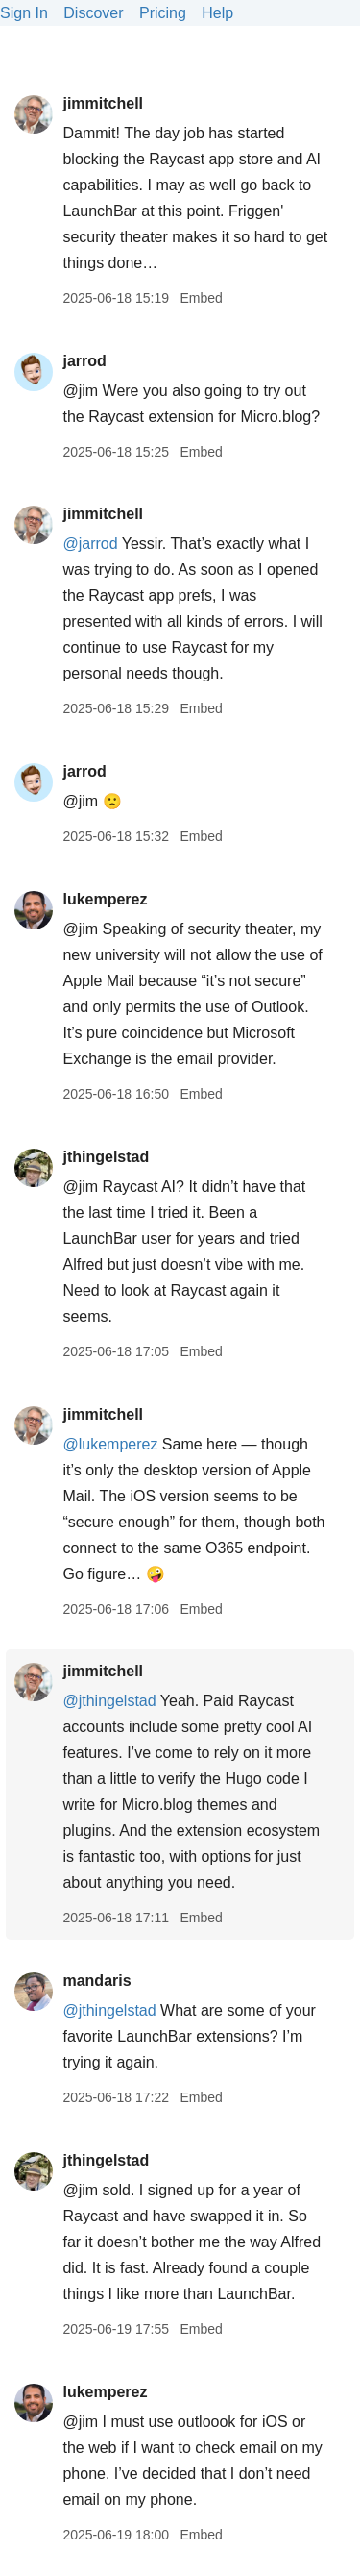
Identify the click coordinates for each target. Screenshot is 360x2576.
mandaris (96, 1980)
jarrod (84, 361)
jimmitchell (102, 103)
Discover (93, 13)
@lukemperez (109, 1444)
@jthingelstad (109, 1701)
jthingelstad (105, 1157)
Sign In (24, 13)
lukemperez (104, 899)
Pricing (162, 13)
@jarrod (89, 543)
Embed (201, 298)
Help (217, 13)
